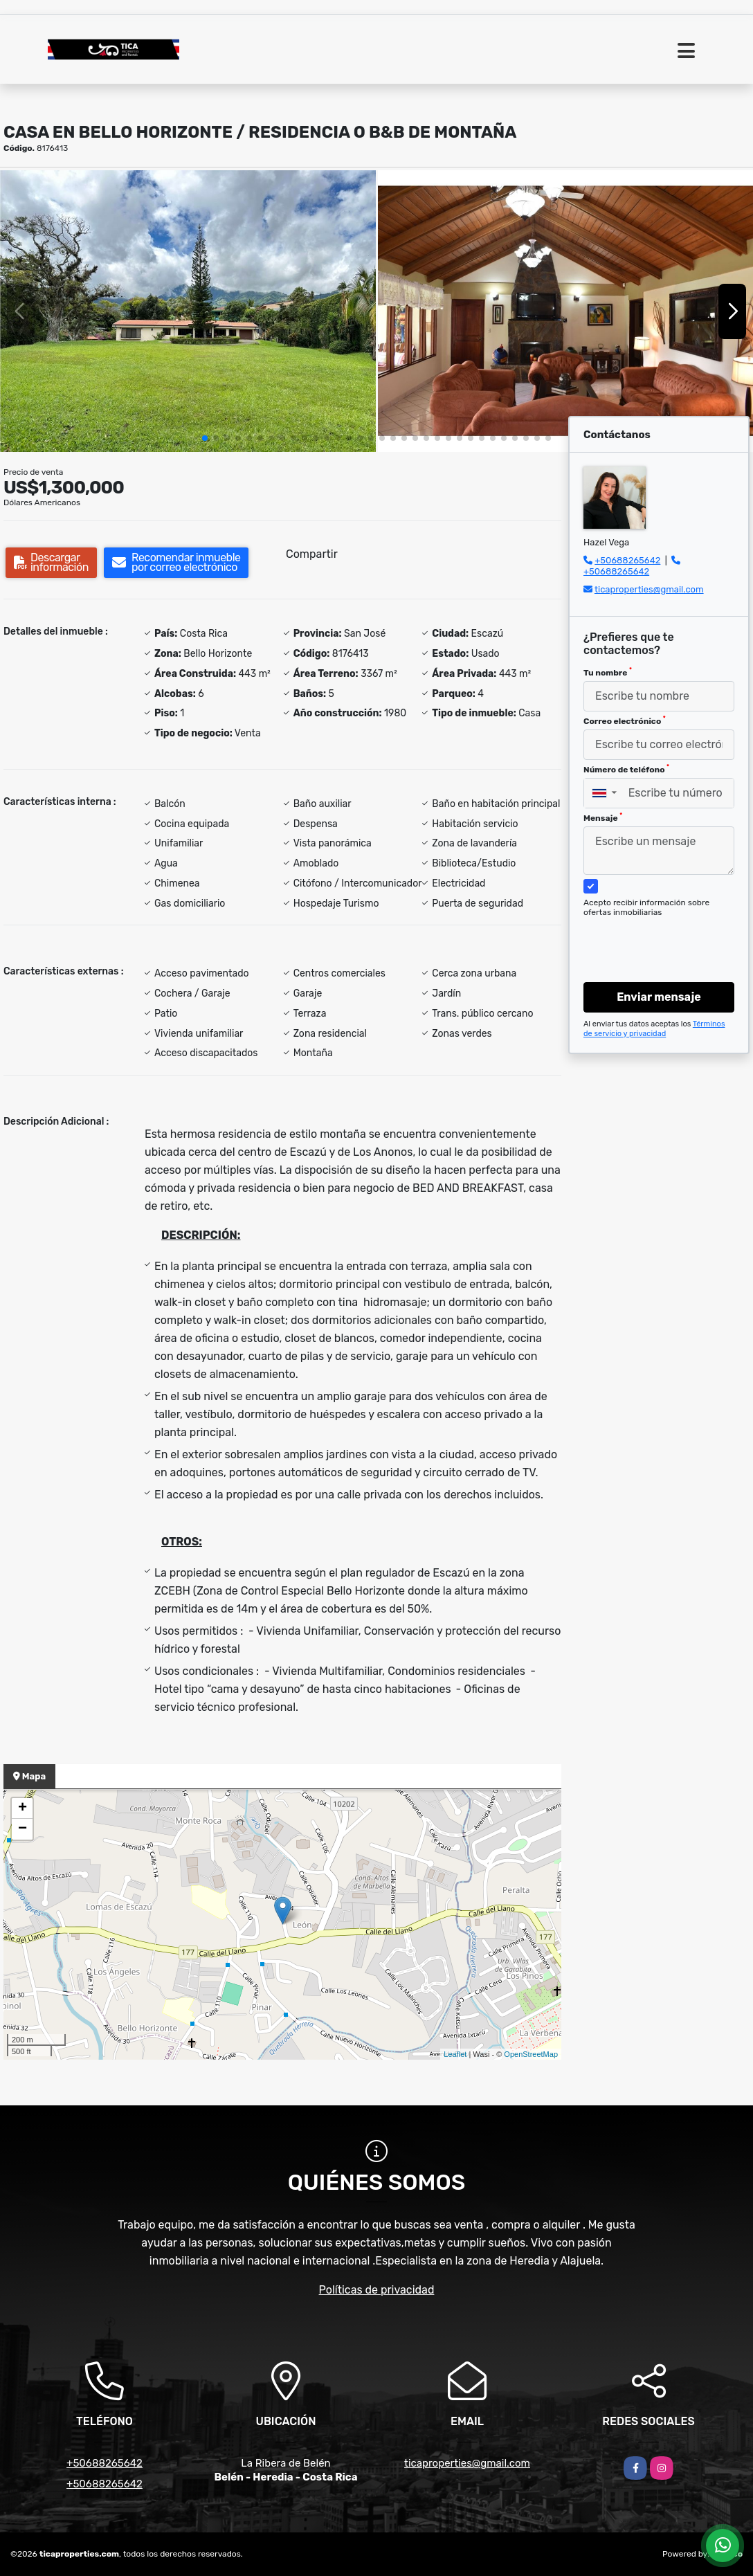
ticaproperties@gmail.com (649, 589)
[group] (188, 311)
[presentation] (659, 936)
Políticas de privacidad (377, 2289)
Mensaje (602, 817)
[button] (205, 438)
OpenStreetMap (531, 2054)
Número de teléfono (626, 768)
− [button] (22, 1829)
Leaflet (455, 2054)
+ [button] (22, 1808)
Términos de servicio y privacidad (654, 1028)
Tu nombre (607, 672)
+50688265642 (627, 560)
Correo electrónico (624, 720)
